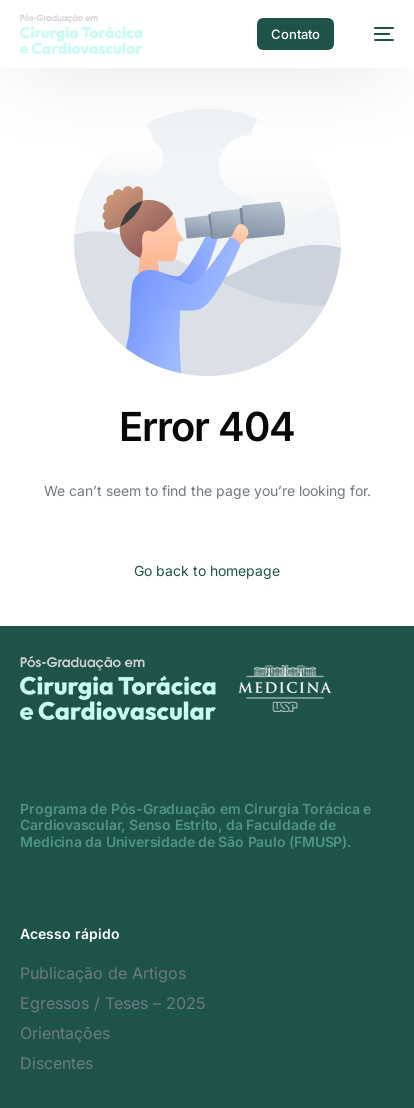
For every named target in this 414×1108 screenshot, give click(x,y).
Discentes (56, 1063)
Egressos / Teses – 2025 (113, 1003)
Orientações (65, 1033)
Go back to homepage (207, 570)
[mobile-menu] (374, 34)
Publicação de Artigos (103, 973)
